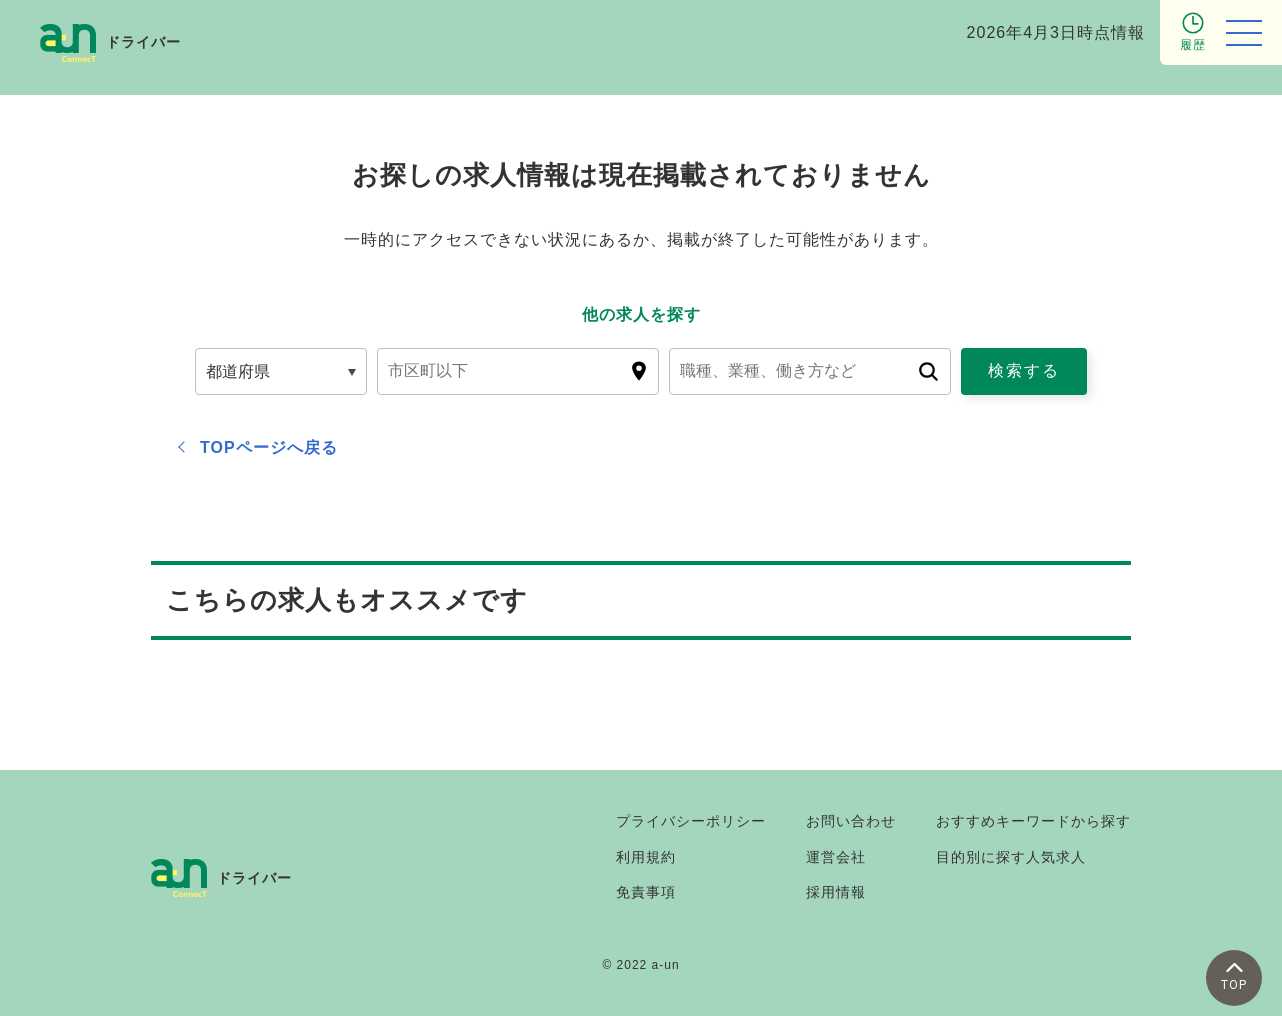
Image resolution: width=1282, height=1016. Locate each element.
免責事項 (646, 892)
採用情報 (836, 892)
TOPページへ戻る (269, 447)
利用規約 (646, 857)
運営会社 (836, 857)
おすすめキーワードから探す (1033, 821)
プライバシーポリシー (691, 821)
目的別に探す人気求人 (1011, 857)
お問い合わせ (851, 821)
